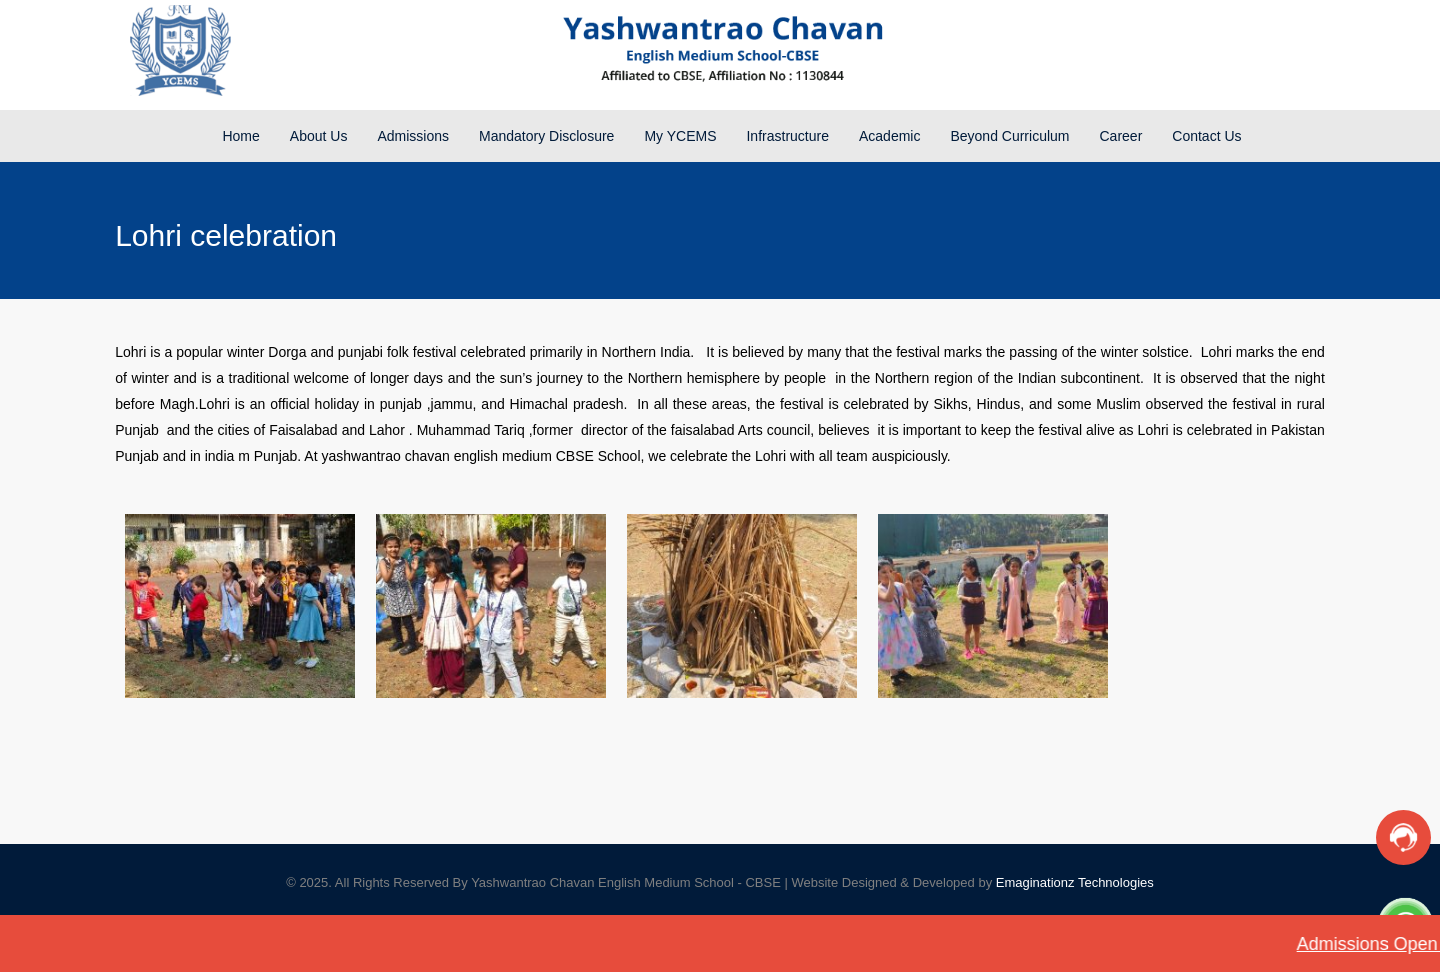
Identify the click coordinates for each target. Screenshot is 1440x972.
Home (240, 136)
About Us (319, 136)
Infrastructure (787, 136)
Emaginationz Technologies (1075, 882)
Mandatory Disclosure (546, 136)
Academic (889, 136)
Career (1121, 136)
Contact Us (1206, 136)
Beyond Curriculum (1009, 136)
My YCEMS (680, 136)
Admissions (413, 136)
